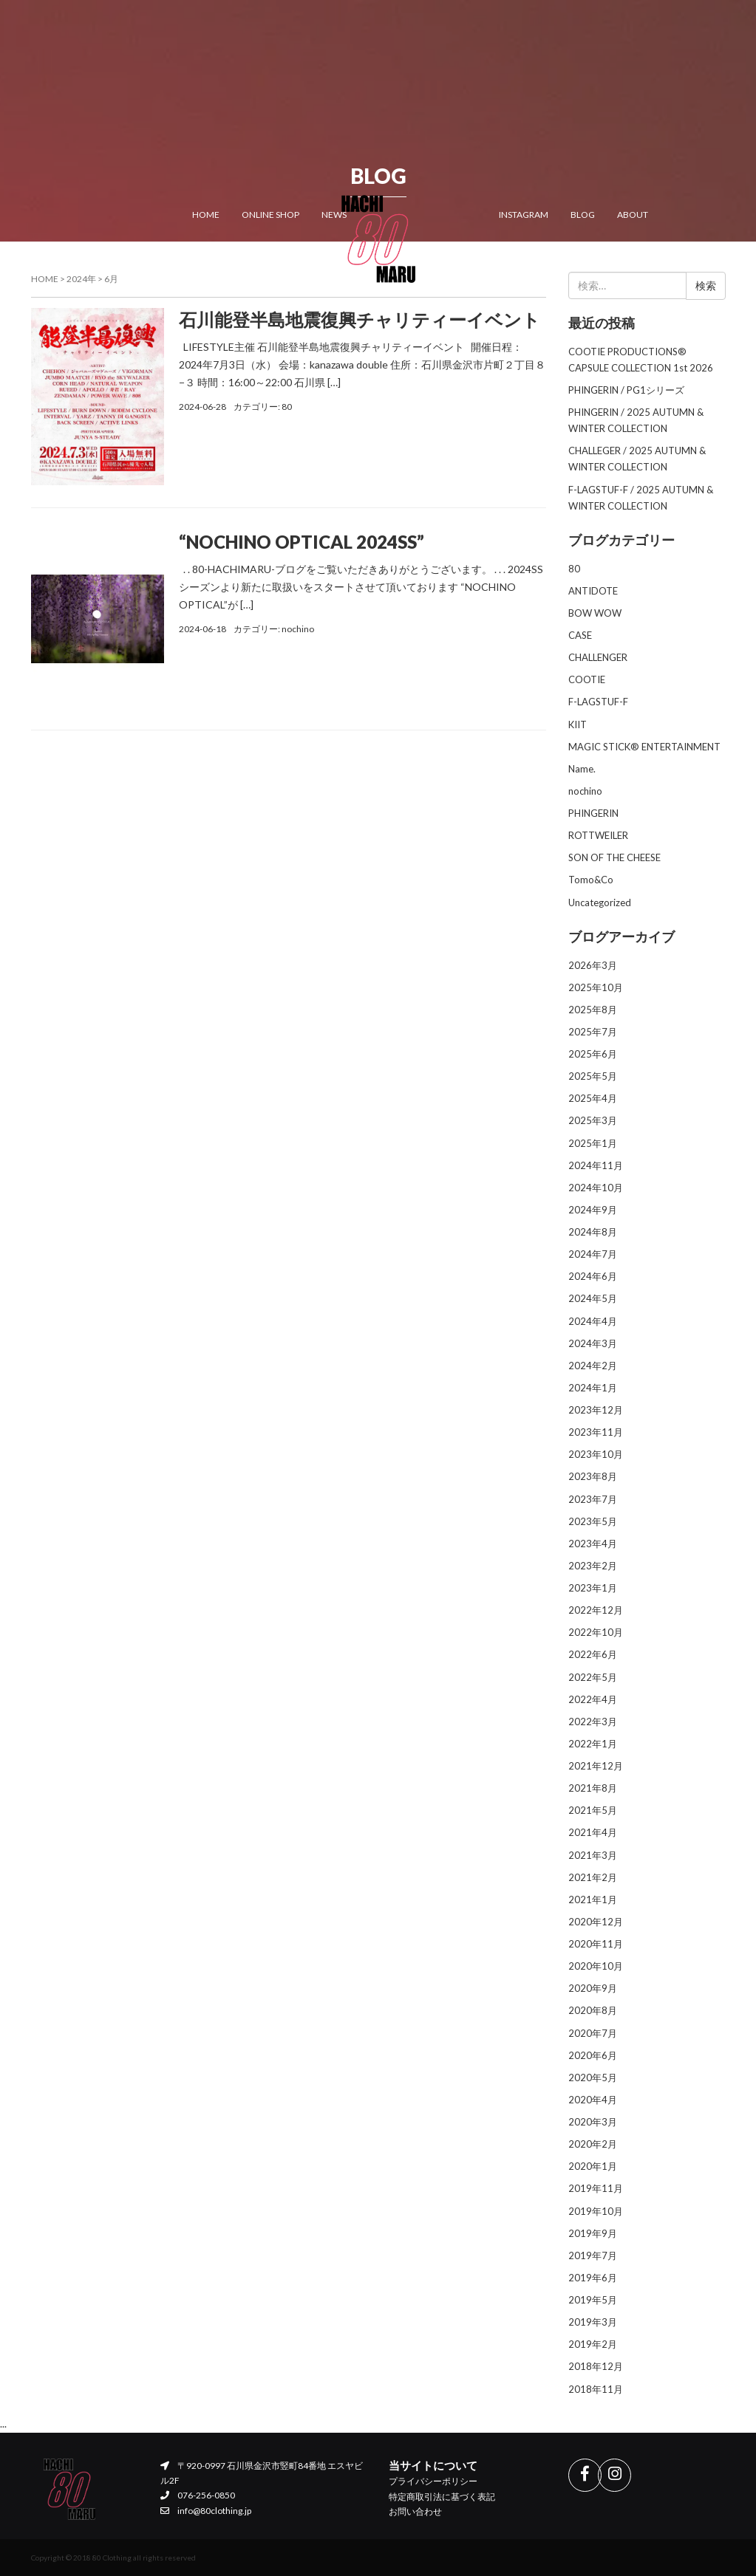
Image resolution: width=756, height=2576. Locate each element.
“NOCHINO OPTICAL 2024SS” (301, 541)
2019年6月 (592, 2278)
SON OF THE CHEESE (614, 857)
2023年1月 (592, 1588)
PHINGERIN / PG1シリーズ (626, 390)
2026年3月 (592, 965)
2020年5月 (592, 2077)
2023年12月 (595, 1410)
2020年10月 (595, 1966)
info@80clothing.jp (205, 2510)
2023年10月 (595, 1454)
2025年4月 (592, 1098)
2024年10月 (595, 1187)
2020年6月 (592, 2055)
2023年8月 (592, 1476)
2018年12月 (595, 2366)
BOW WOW (595, 613)
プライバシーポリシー (433, 2481)
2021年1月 (592, 1899)
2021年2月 (592, 1877)
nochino (298, 628)
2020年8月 (592, 2010)
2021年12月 (595, 1766)
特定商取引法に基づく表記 (442, 2496)
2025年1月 (592, 1143)
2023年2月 (592, 1566)
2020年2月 (592, 2144)
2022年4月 (592, 1699)
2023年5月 (592, 1521)
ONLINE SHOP (270, 213)
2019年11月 (595, 2188)
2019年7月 (592, 2255)
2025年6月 (592, 1054)
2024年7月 (592, 1254)
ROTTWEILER (598, 835)
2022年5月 (592, 1677)
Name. (582, 769)
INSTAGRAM (523, 213)
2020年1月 (592, 2166)
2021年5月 (592, 1810)
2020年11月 (595, 1944)
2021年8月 (592, 1788)
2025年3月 (592, 1120)
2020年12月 (595, 1922)
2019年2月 (592, 2344)
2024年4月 (592, 1321)
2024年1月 (592, 1388)
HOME (205, 213)
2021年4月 (592, 1832)
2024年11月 (595, 1165)
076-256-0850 (197, 2495)
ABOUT (632, 213)
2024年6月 (592, 1276)
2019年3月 (592, 2322)
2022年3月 (592, 1721)
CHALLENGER (597, 657)
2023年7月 (592, 1499)
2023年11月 (595, 1432)
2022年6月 (592, 1654)
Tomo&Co (590, 880)
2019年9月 (592, 2233)
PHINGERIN (593, 813)
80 (287, 406)
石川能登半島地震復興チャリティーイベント (359, 319)
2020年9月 (592, 1988)
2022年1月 (592, 1744)
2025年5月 (592, 1076)
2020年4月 (592, 2100)
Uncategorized (599, 902)
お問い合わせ (415, 2511)
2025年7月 (592, 1032)
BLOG (583, 213)
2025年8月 (592, 1009)
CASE (580, 635)
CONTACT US (219, 263)
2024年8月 (592, 1232)
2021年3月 (592, 1855)
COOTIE (586, 679)
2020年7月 (592, 2033)
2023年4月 (592, 1543)
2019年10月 (595, 2211)
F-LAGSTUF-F (598, 702)
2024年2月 (592, 1365)
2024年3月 (592, 1343)
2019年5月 (592, 2300)
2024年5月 (592, 1298)
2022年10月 (595, 1632)
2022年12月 (595, 1610)
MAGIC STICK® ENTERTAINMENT (644, 747)
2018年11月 (595, 2389)
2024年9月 (592, 1210)
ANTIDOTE (593, 591)
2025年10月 (595, 987)
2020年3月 (592, 2122)
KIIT (577, 724)
